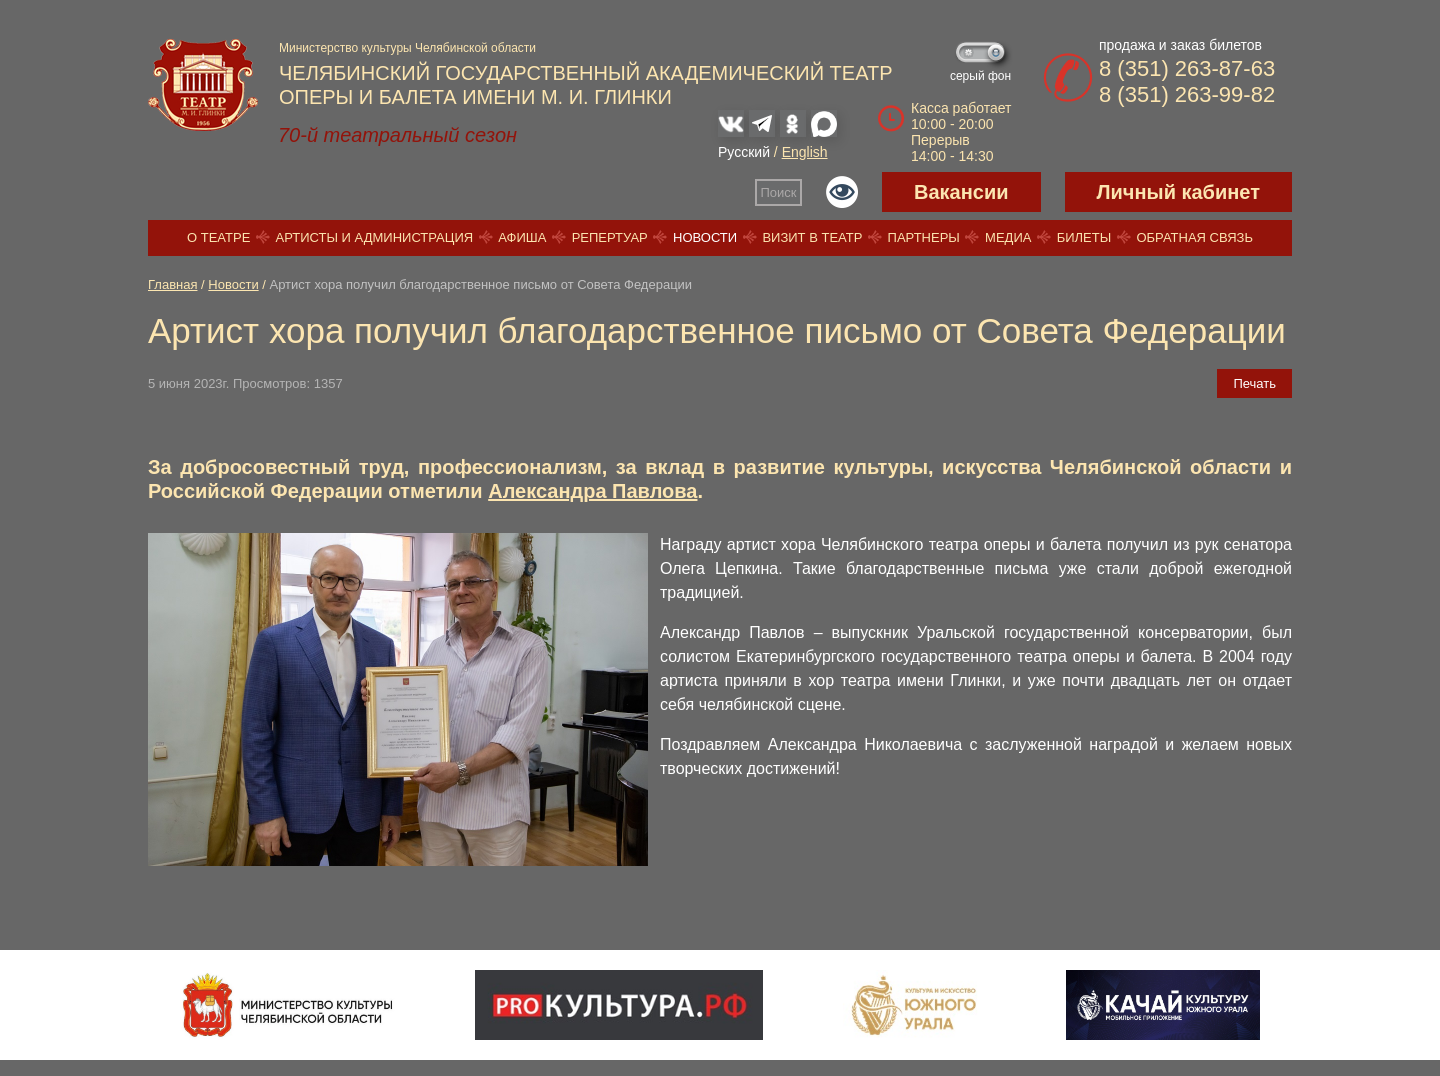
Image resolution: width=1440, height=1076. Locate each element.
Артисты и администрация (375, 237)
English (805, 152)
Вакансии (961, 192)
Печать (1254, 383)
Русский (744, 152)
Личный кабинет (1178, 192)
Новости (705, 237)
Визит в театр (812, 237)
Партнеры (924, 237)
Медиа (1008, 237)
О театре (218, 237)
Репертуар (610, 237)
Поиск (779, 192)
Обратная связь (1194, 237)
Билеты (1084, 237)
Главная (172, 284)
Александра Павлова (592, 491)
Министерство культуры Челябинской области (407, 48)
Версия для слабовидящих (842, 192)
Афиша (522, 237)
